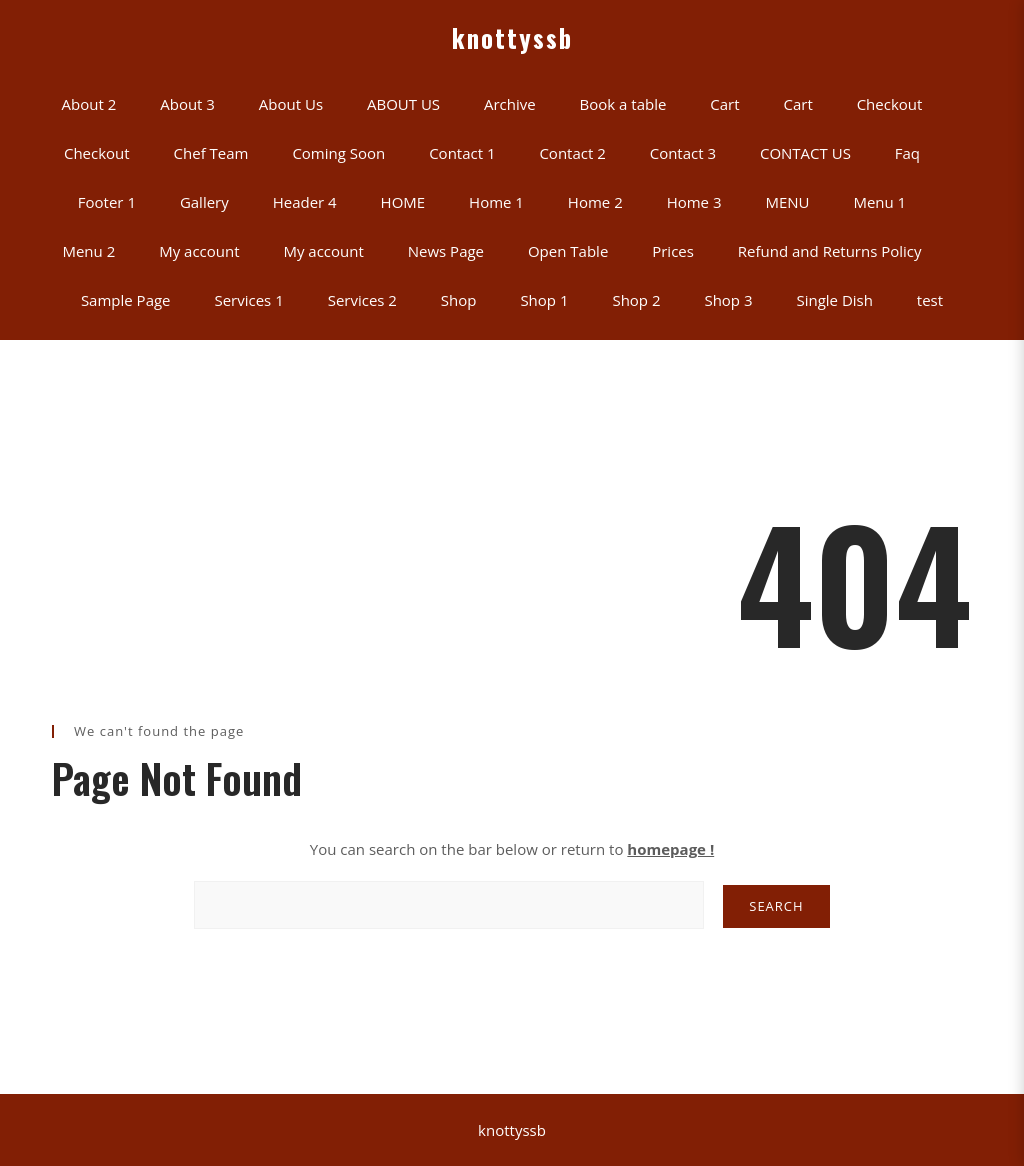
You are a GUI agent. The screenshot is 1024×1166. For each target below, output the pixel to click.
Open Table (568, 251)
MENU (787, 202)
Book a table (623, 104)
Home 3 (694, 202)
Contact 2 (572, 153)
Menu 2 (88, 251)
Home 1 (496, 202)
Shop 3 (728, 300)
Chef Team (211, 153)
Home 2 (595, 202)
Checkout (890, 104)
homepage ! (670, 849)
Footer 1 (107, 202)
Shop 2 (636, 300)
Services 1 (248, 300)
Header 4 (305, 202)
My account (199, 251)
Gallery (204, 202)
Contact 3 (683, 153)
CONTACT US (805, 153)
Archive (510, 104)
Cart (724, 104)
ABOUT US (403, 104)
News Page (446, 251)
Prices (673, 251)
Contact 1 (462, 153)
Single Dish (834, 300)
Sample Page (126, 300)
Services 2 (362, 300)
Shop (459, 300)
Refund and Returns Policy (830, 251)
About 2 (89, 104)
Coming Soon (338, 153)
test (930, 300)
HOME (403, 202)
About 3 (187, 104)
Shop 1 (544, 300)
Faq (907, 153)
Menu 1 (879, 202)
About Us (291, 104)
